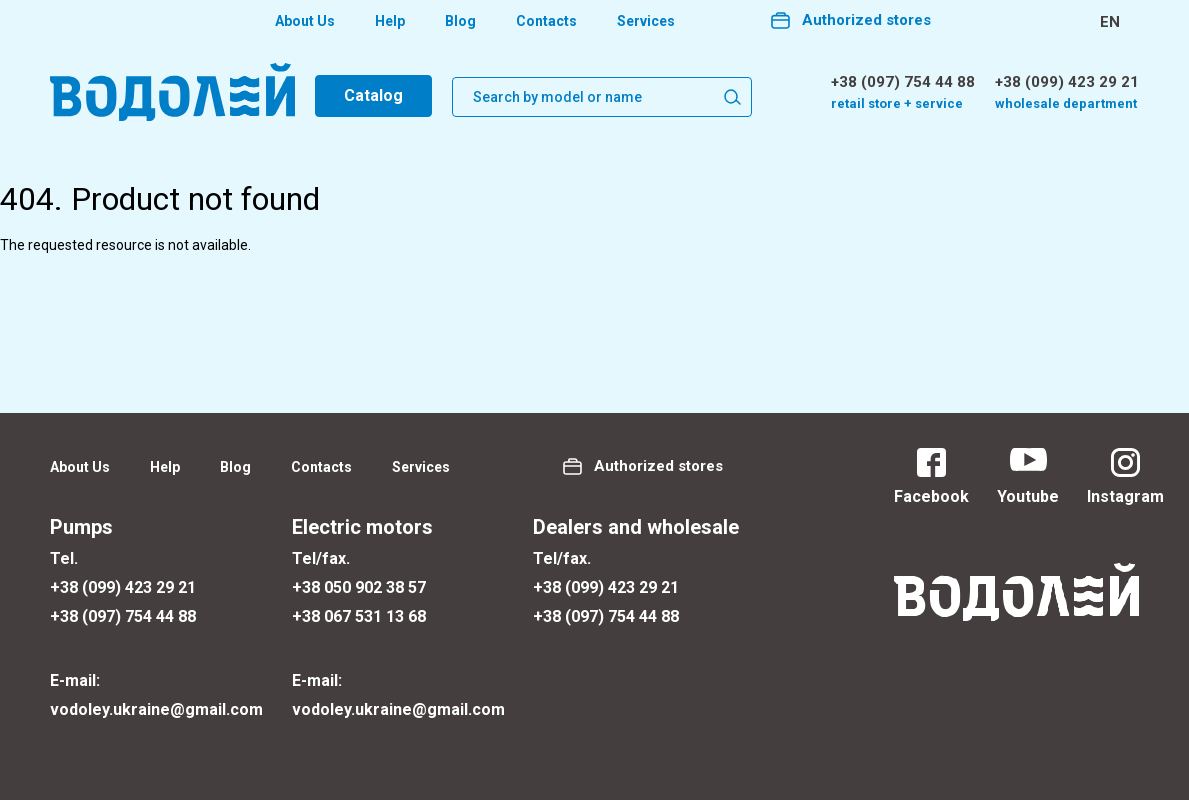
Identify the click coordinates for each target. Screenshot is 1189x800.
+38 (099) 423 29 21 (1067, 82)
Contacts (546, 21)
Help (390, 21)
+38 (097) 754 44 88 (903, 82)
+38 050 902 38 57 (359, 587)
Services (646, 21)
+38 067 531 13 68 (359, 616)
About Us (305, 21)
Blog (460, 21)
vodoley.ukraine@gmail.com (156, 709)
